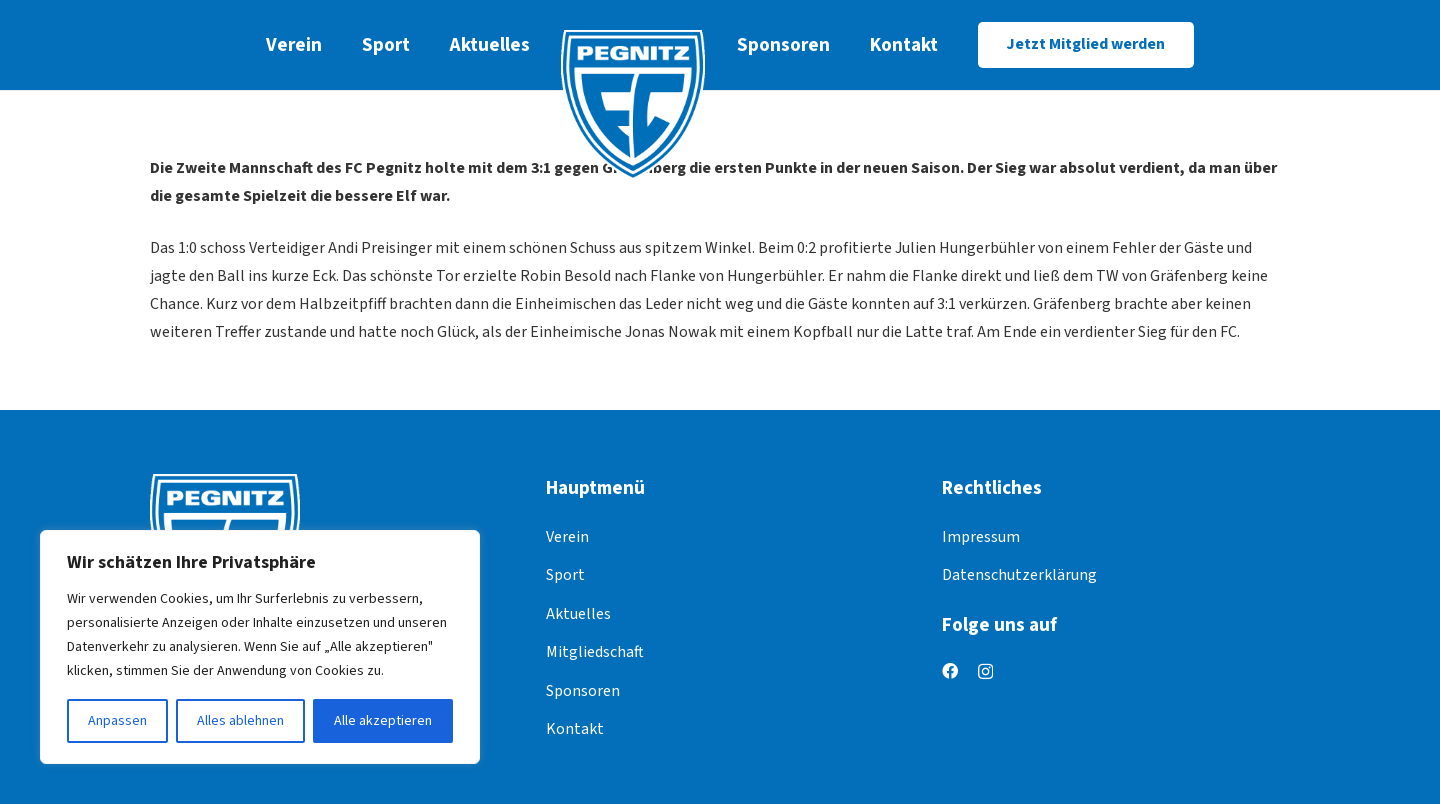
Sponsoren (583, 691)
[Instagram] (985, 672)
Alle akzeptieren (383, 721)
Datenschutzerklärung (1019, 575)
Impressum (981, 537)
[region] (260, 647)
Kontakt (575, 729)
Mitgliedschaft (595, 652)
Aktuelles (578, 614)
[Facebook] (950, 671)
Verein (567, 537)
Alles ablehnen (240, 721)
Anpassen (117, 721)
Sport (565, 575)
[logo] (633, 105)
